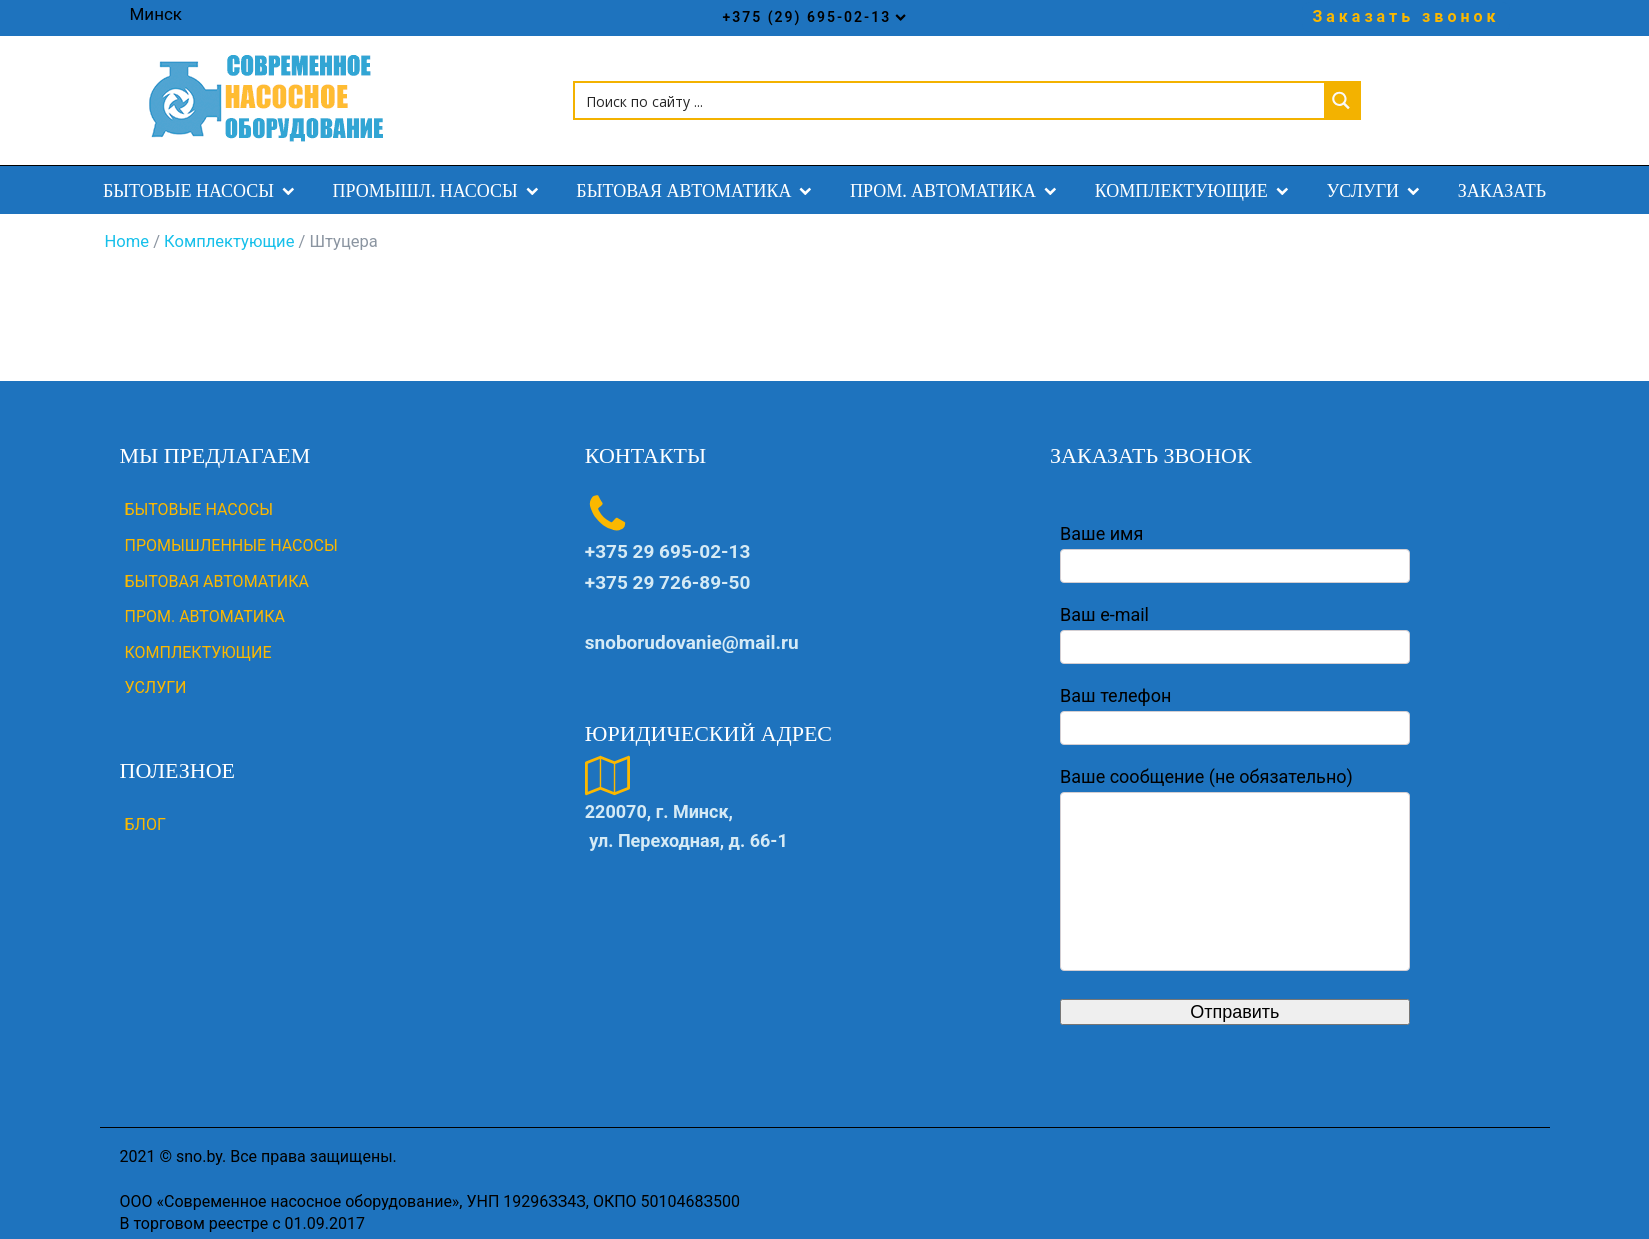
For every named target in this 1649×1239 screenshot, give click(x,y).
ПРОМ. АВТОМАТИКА (957, 175)
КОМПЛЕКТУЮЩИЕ (1196, 175)
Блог (145, 810)
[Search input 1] (950, 93)
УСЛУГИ (1376, 175)
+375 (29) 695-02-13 (815, 17)
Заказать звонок (1405, 16)
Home (127, 227)
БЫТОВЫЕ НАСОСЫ (203, 175)
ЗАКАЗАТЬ (1502, 175)
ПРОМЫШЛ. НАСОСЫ (440, 175)
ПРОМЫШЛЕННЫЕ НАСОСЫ (231, 530)
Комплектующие (229, 227)
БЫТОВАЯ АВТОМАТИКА (698, 175)
